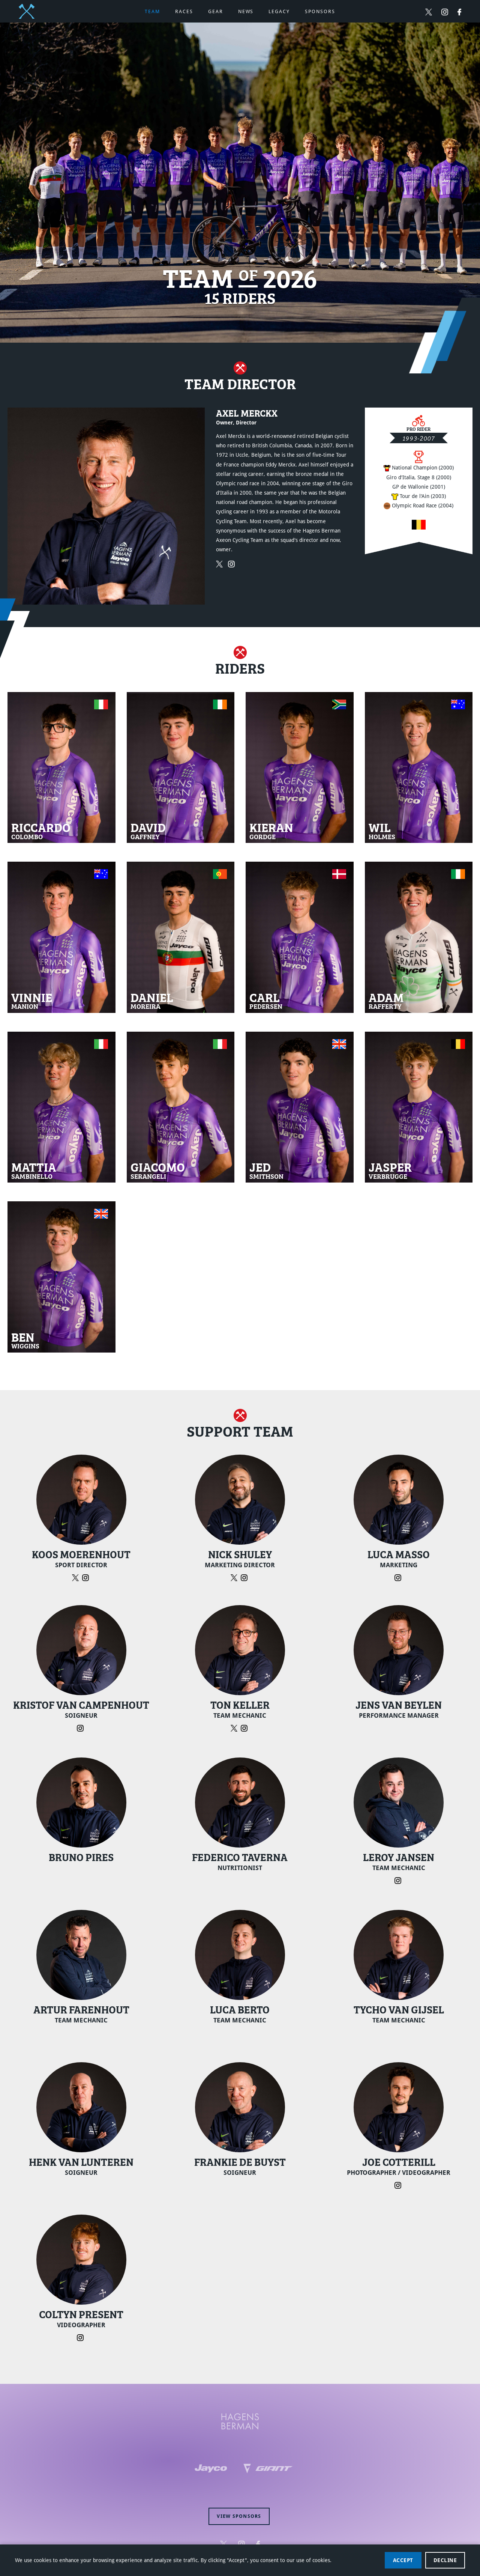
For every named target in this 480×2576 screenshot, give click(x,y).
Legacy (279, 11)
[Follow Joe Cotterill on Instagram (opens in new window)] (398, 2185)
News (246, 11)
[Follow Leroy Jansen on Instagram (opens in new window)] (398, 1880)
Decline (445, 2560)
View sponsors (239, 2516)
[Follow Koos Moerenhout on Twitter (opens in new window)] (77, 1577)
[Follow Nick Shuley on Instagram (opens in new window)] (245, 1577)
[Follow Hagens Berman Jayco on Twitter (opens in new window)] (428, 12)
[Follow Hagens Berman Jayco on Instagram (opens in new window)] (444, 12)
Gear (215, 11)
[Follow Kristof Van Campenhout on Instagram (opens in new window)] (81, 1728)
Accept (403, 2560)
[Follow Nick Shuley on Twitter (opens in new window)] (236, 1577)
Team (152, 11)
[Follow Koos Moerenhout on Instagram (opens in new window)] (86, 1577)
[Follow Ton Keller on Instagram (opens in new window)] (245, 1728)
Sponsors (320, 11)
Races (184, 11)
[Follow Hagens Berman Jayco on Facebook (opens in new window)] (459, 12)
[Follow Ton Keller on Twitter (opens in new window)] (236, 1728)
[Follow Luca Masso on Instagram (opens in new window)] (398, 1577)
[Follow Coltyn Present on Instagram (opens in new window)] (81, 2337)
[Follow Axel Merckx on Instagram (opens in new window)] (233, 563)
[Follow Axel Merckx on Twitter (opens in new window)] (222, 563)
